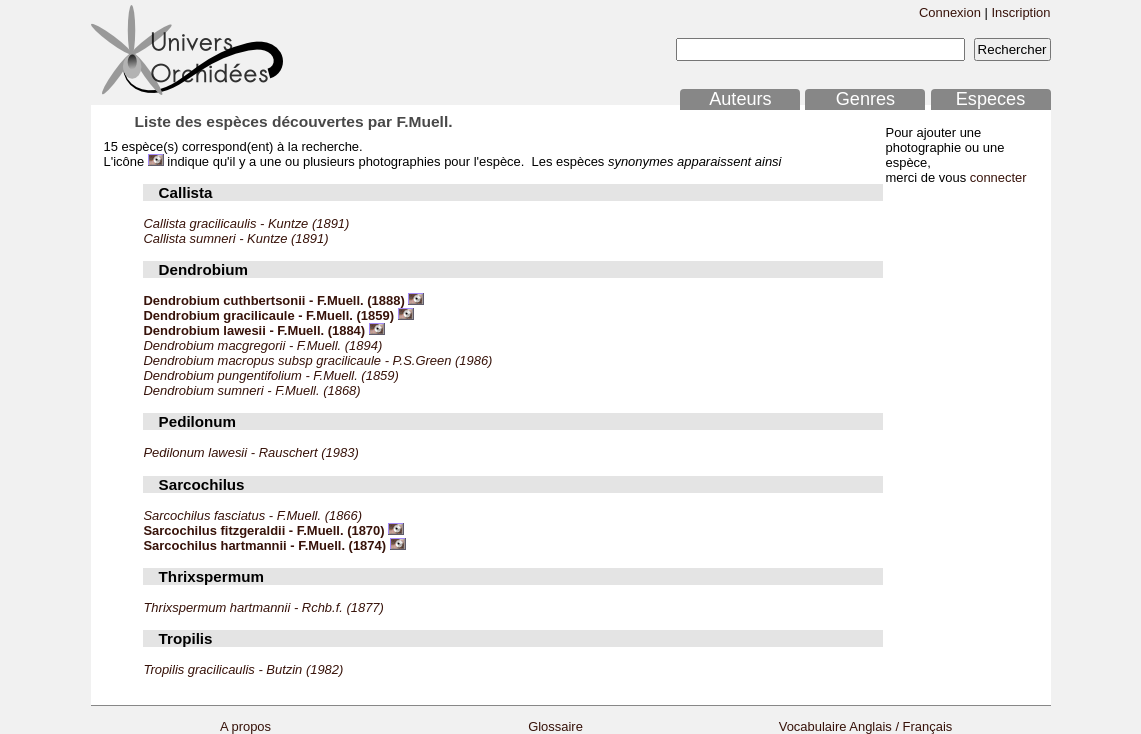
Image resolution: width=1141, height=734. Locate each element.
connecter (998, 177)
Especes (991, 99)
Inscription (1020, 12)
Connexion (950, 12)
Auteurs (740, 99)
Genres (865, 99)
